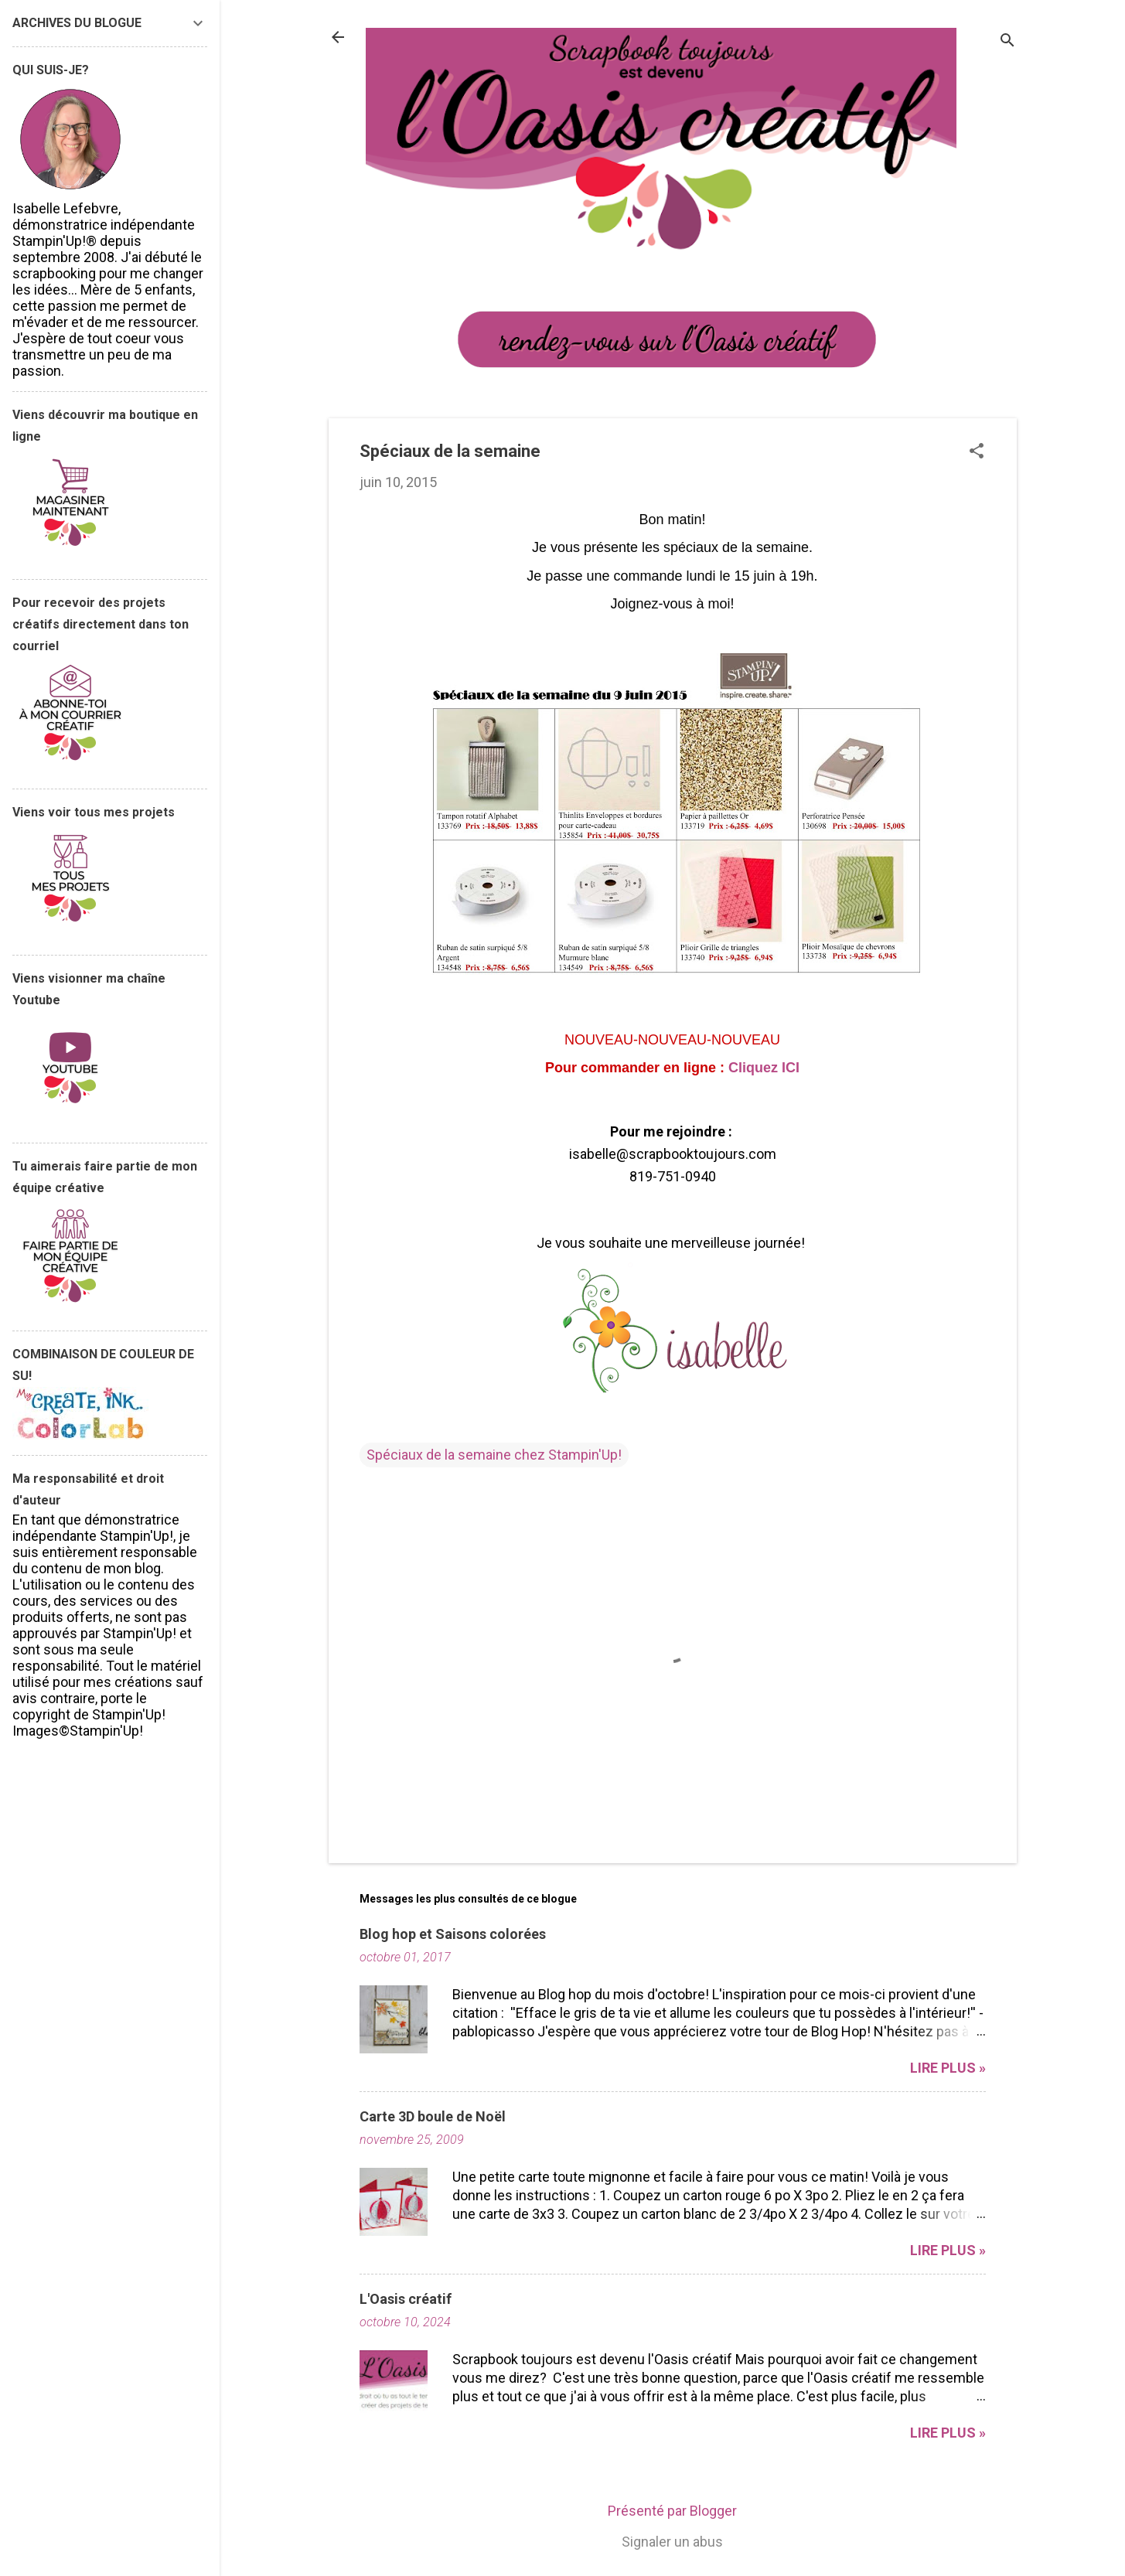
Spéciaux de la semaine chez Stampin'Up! (494, 1454)
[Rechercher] (1007, 42)
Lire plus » (948, 2068)
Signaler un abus (672, 2541)
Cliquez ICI (763, 1067)
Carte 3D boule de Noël (433, 2116)
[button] (976, 452)
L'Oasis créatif (406, 2299)
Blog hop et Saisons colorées (453, 1934)
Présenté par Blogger (672, 2511)
